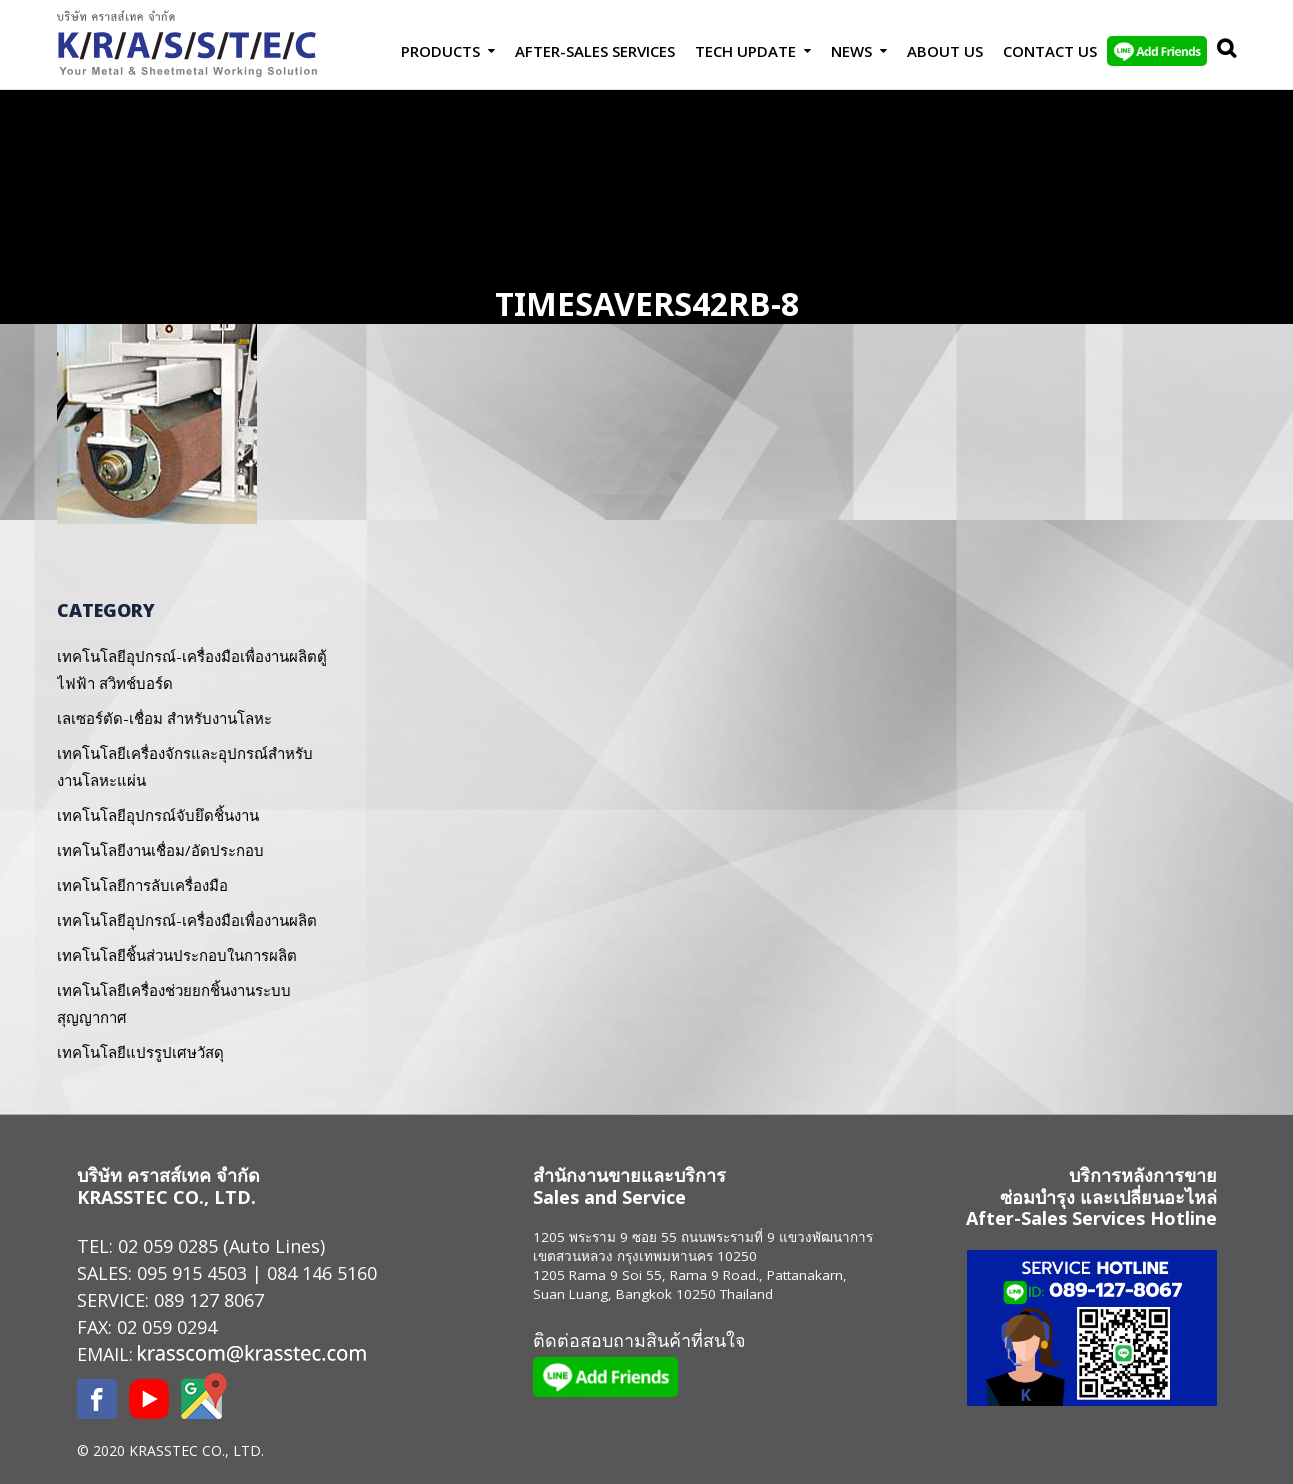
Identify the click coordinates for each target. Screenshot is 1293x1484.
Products (440, 51)
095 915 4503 (192, 1273)
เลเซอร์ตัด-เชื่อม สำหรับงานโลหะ (164, 718)
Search (1222, 51)
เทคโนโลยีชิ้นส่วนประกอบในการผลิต (177, 955)
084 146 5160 (322, 1273)
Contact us (1050, 51)
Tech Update (745, 51)
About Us (945, 51)
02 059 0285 (168, 1246)
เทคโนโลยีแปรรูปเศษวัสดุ (140, 1052)
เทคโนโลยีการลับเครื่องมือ (142, 885)
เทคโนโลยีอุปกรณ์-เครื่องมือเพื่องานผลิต (187, 920)
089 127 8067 (209, 1300)
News (851, 51)
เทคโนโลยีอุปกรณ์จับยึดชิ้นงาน (158, 815)
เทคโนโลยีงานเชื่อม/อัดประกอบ (160, 850)
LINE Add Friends (1157, 51)
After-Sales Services (595, 51)
